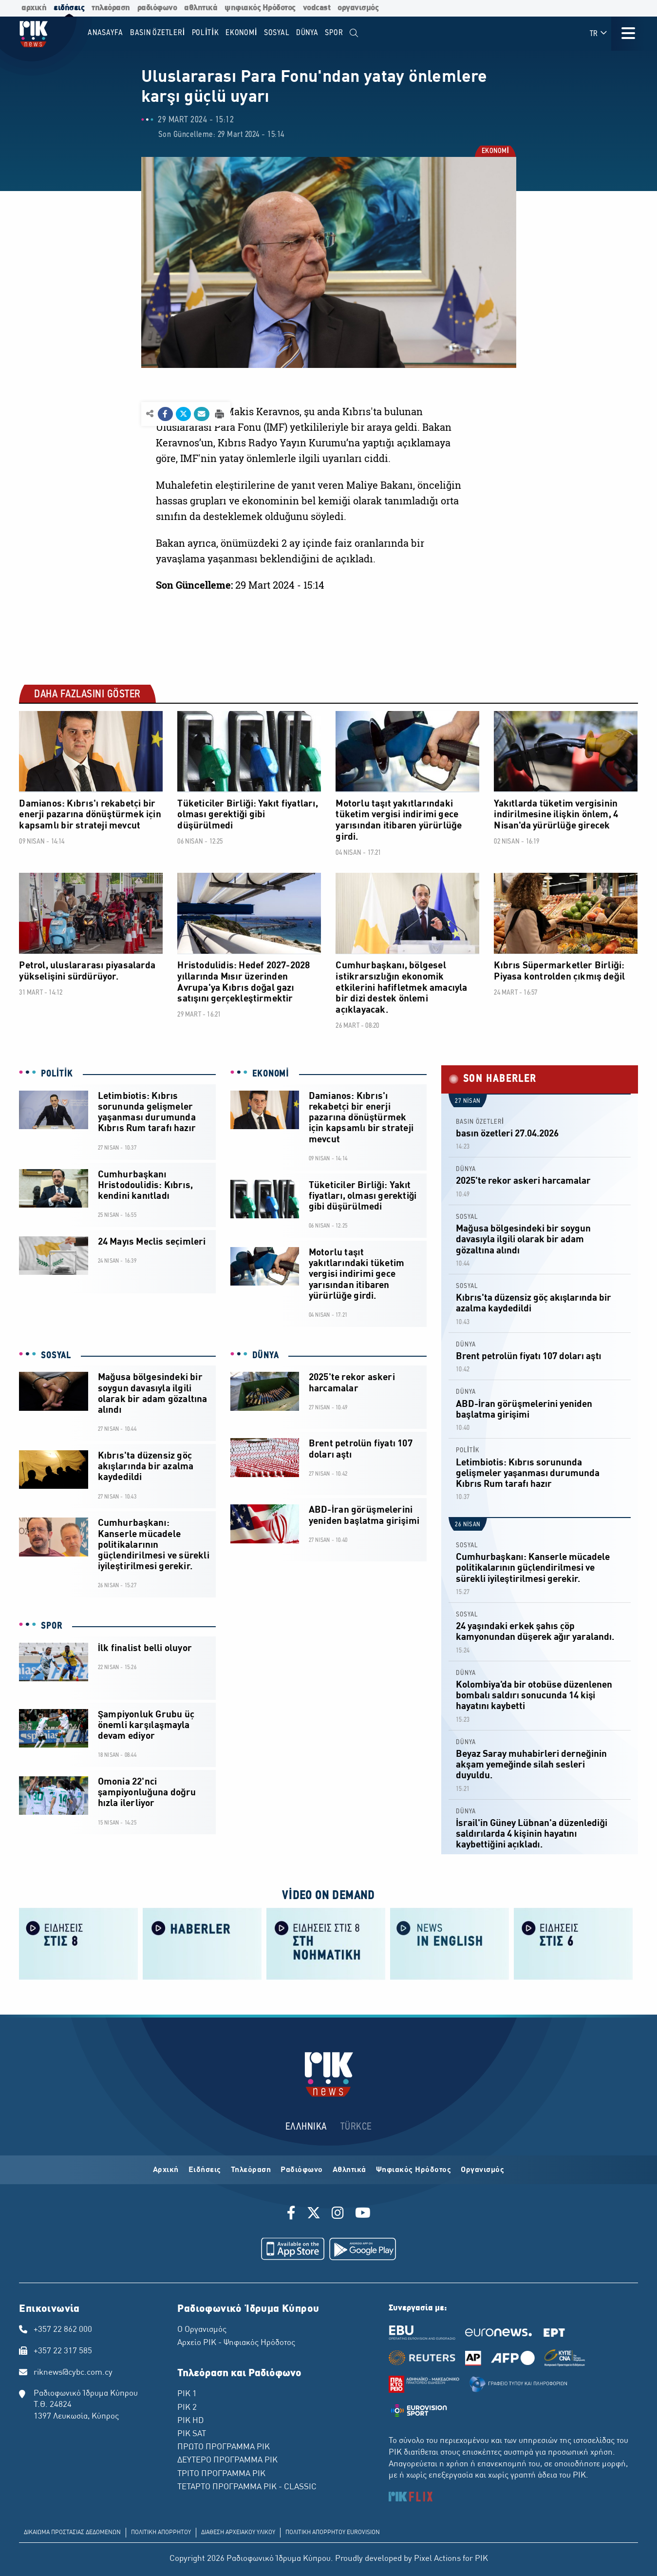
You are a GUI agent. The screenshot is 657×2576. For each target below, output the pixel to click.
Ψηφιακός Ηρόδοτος (413, 2170)
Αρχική (166, 2170)
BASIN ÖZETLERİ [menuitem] (157, 33)
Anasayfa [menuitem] (105, 33)
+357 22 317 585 (63, 2351)
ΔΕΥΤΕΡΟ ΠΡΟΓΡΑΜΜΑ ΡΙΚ (227, 2460)
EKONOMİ (495, 151)
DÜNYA (265, 1356)
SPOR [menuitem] (334, 33)
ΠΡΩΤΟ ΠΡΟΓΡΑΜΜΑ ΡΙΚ (223, 2447)
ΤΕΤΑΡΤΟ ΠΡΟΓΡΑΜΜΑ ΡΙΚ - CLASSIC (247, 2487)
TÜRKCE (356, 2127)
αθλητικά (200, 8)
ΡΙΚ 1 (187, 2394)
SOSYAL (56, 1356)
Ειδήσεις (204, 2170)
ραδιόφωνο (157, 8)
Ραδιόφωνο (302, 2170)
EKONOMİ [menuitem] (241, 33)
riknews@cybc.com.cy (73, 2373)
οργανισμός (358, 8)
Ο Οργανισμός (201, 2330)
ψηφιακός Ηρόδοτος (260, 8)
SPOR (51, 1626)
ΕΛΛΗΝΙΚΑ (306, 2127)
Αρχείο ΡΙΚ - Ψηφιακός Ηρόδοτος (236, 2343)
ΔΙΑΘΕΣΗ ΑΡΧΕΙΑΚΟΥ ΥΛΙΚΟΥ (238, 2533)
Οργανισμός (482, 2170)
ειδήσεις (69, 8)
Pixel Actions (437, 2559)
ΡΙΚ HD (190, 2421)
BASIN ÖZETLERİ (480, 1122)
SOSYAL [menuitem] (277, 33)
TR (599, 33)
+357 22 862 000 (63, 2330)
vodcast (317, 8)
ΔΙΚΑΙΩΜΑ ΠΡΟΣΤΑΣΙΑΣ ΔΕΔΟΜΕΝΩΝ (72, 2533)
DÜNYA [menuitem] (307, 33)
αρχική (33, 8)
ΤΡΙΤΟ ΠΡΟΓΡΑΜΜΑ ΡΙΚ (221, 2474)
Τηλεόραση (251, 2170)
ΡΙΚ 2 (187, 2408)
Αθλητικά (349, 2170)
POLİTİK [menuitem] (205, 33)
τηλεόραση (111, 8)
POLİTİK (57, 1074)
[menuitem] (353, 33)
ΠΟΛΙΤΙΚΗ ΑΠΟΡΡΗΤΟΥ (161, 2533)
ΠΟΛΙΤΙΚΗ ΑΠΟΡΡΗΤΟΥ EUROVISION (332, 2533)
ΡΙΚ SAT (191, 2434)
